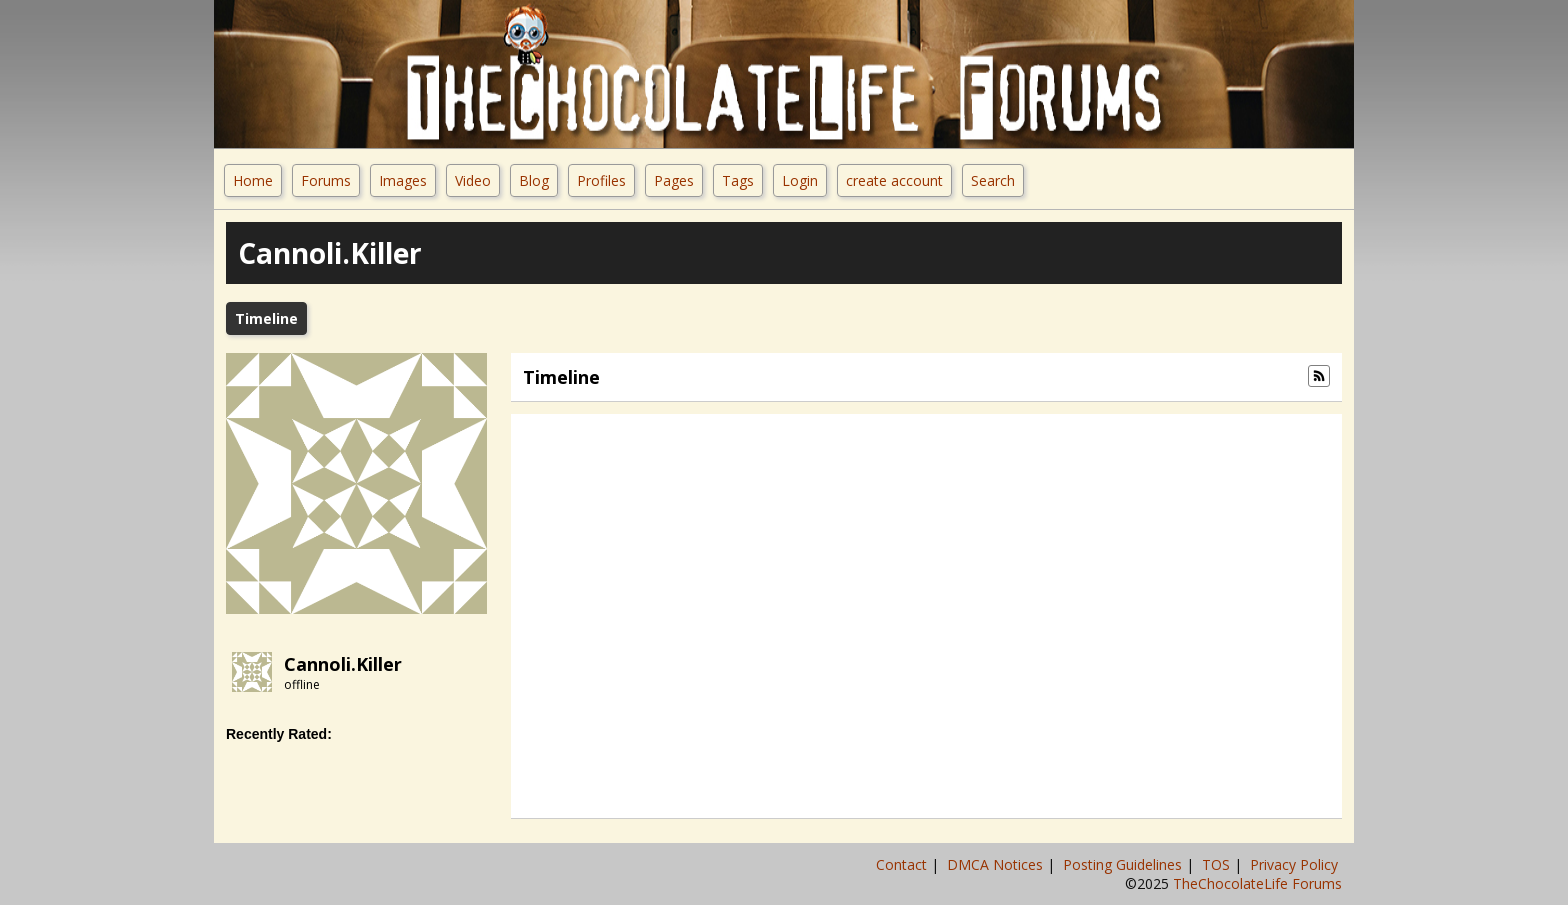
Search (993, 180)
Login (800, 180)
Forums (326, 180)
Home (253, 180)
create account (894, 180)
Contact (903, 864)
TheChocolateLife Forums (1257, 883)
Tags (738, 180)
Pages (674, 180)
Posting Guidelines (1124, 864)
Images (403, 180)
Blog (534, 180)
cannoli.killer (343, 664)
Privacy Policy (1296, 864)
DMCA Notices (997, 864)
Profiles (601, 180)
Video (473, 180)
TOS (1218, 864)
